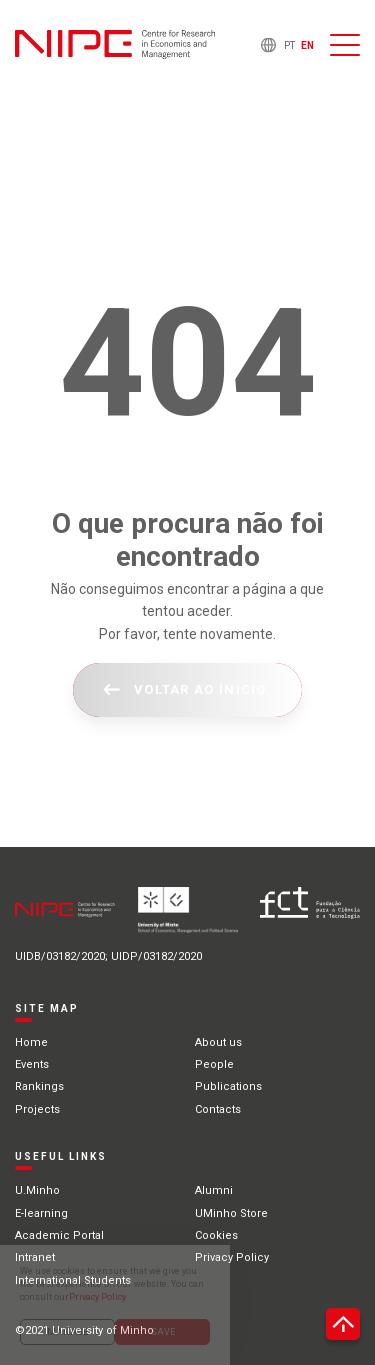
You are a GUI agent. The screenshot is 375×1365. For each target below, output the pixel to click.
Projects (37, 1109)
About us (218, 1042)
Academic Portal (59, 1235)
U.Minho (37, 1190)
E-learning (41, 1213)
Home (31, 1042)
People (214, 1064)
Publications (228, 1086)
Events (32, 1064)
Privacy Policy (232, 1257)
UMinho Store (231, 1213)
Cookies (216, 1235)
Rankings (39, 1086)
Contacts (218, 1109)
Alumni (214, 1190)
